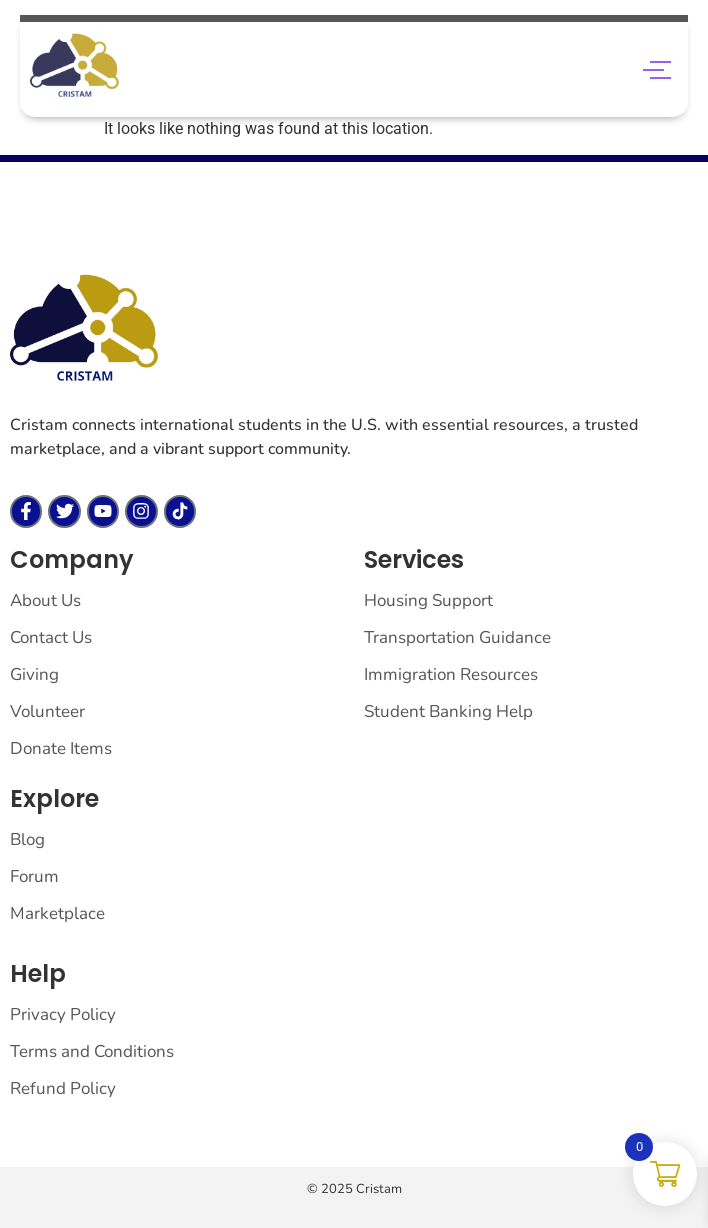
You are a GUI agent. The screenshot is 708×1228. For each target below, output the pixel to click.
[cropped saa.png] (75, 66)
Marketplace (57, 913)
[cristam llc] (85, 328)
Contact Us (51, 637)
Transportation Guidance (457, 637)
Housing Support (428, 600)
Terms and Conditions (92, 1051)
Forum (34, 876)
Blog (27, 839)
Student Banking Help (448, 711)
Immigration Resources (451, 674)
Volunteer (47, 711)
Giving (34, 674)
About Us (45, 600)
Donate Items (61, 748)
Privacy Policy (63, 1014)
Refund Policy (63, 1088)
